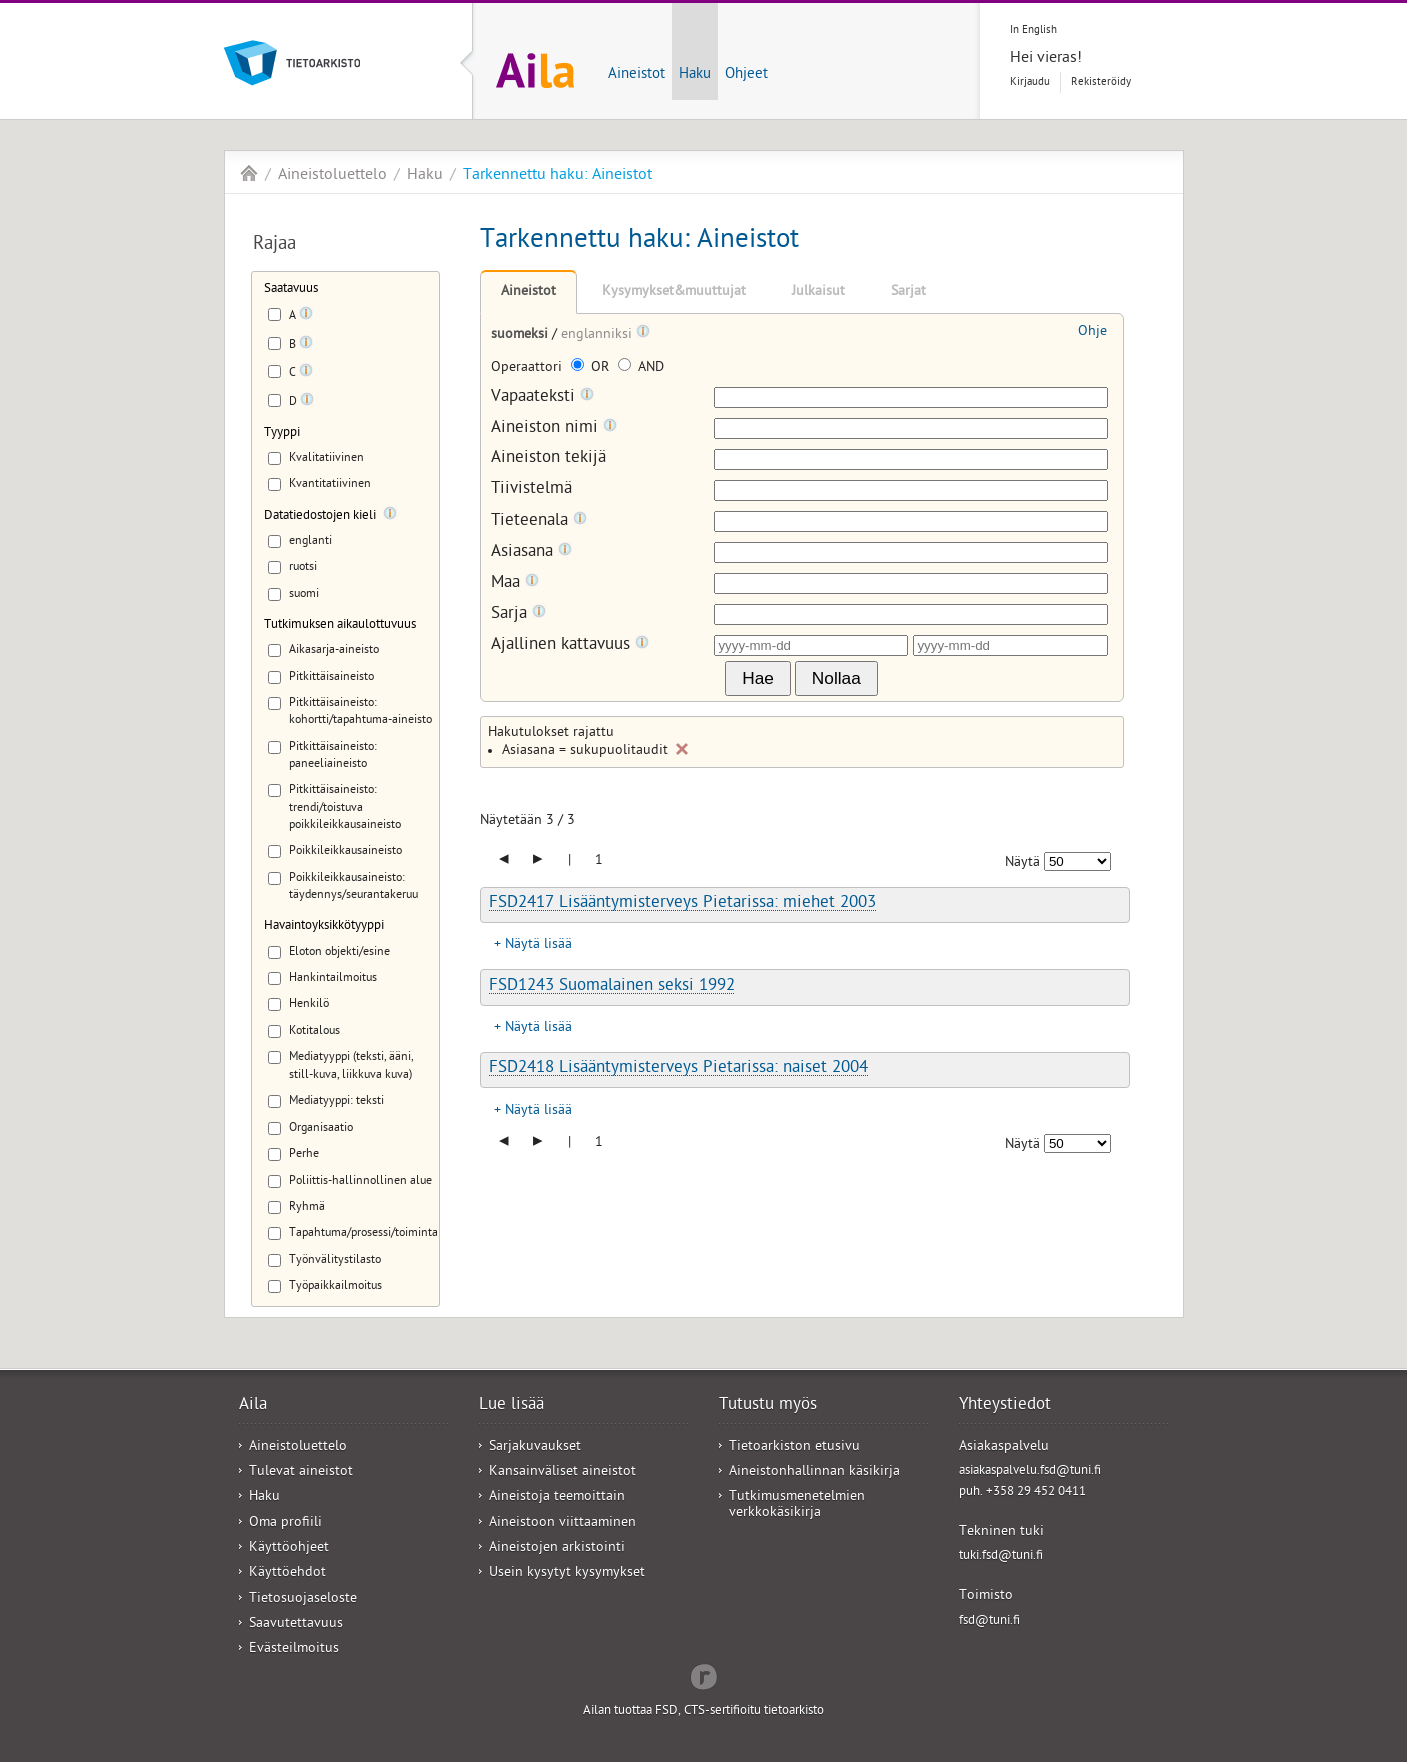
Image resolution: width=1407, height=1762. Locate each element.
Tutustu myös (768, 1406)
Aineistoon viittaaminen (562, 1523)
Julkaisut (818, 292)
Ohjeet (746, 75)
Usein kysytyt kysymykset (567, 1573)
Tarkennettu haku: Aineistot (557, 176)
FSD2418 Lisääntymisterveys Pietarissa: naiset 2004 (678, 1069)
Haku (695, 75)
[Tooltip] (306, 317)
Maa (515, 583)
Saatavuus (291, 289)
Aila (249, 173)
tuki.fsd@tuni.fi (1001, 1556)
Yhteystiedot (1005, 1406)
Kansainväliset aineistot (562, 1472)
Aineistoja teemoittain (557, 1497)
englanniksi (598, 335)
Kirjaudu (1030, 82)
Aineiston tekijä (548, 459)
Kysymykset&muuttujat (674, 292)
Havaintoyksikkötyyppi (324, 926)
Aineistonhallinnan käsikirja (814, 1472)
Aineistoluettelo (332, 176)
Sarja (518, 614)
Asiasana (531, 552)
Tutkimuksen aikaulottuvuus (340, 625)
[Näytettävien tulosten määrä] (1077, 861)
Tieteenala (539, 521)
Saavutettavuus (296, 1624)
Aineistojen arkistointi (557, 1548)
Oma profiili (285, 1523)
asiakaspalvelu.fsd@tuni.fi (1030, 1471)
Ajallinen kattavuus (570, 645)
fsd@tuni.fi (989, 1621)
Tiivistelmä (531, 490)
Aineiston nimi (554, 428)
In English (1033, 30)
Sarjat (908, 292)
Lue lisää (511, 1406)
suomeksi (521, 335)
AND (641, 368)
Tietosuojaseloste (303, 1599)
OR (592, 368)
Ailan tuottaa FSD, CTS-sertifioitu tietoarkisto (703, 1711)
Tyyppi (282, 433)
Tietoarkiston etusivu (794, 1447)
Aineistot (636, 75)
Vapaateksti (542, 397)
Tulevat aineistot (301, 1472)
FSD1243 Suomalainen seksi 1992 (612, 987)
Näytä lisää (538, 945)
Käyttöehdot (287, 1573)
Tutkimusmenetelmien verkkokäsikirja (797, 1505)
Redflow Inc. (704, 1675)
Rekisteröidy (1101, 82)
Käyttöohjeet (289, 1548)
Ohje (1092, 332)
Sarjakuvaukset (535, 1447)
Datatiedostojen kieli (320, 516)
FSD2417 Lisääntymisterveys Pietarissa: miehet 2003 (682, 904)
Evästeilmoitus (294, 1649)
